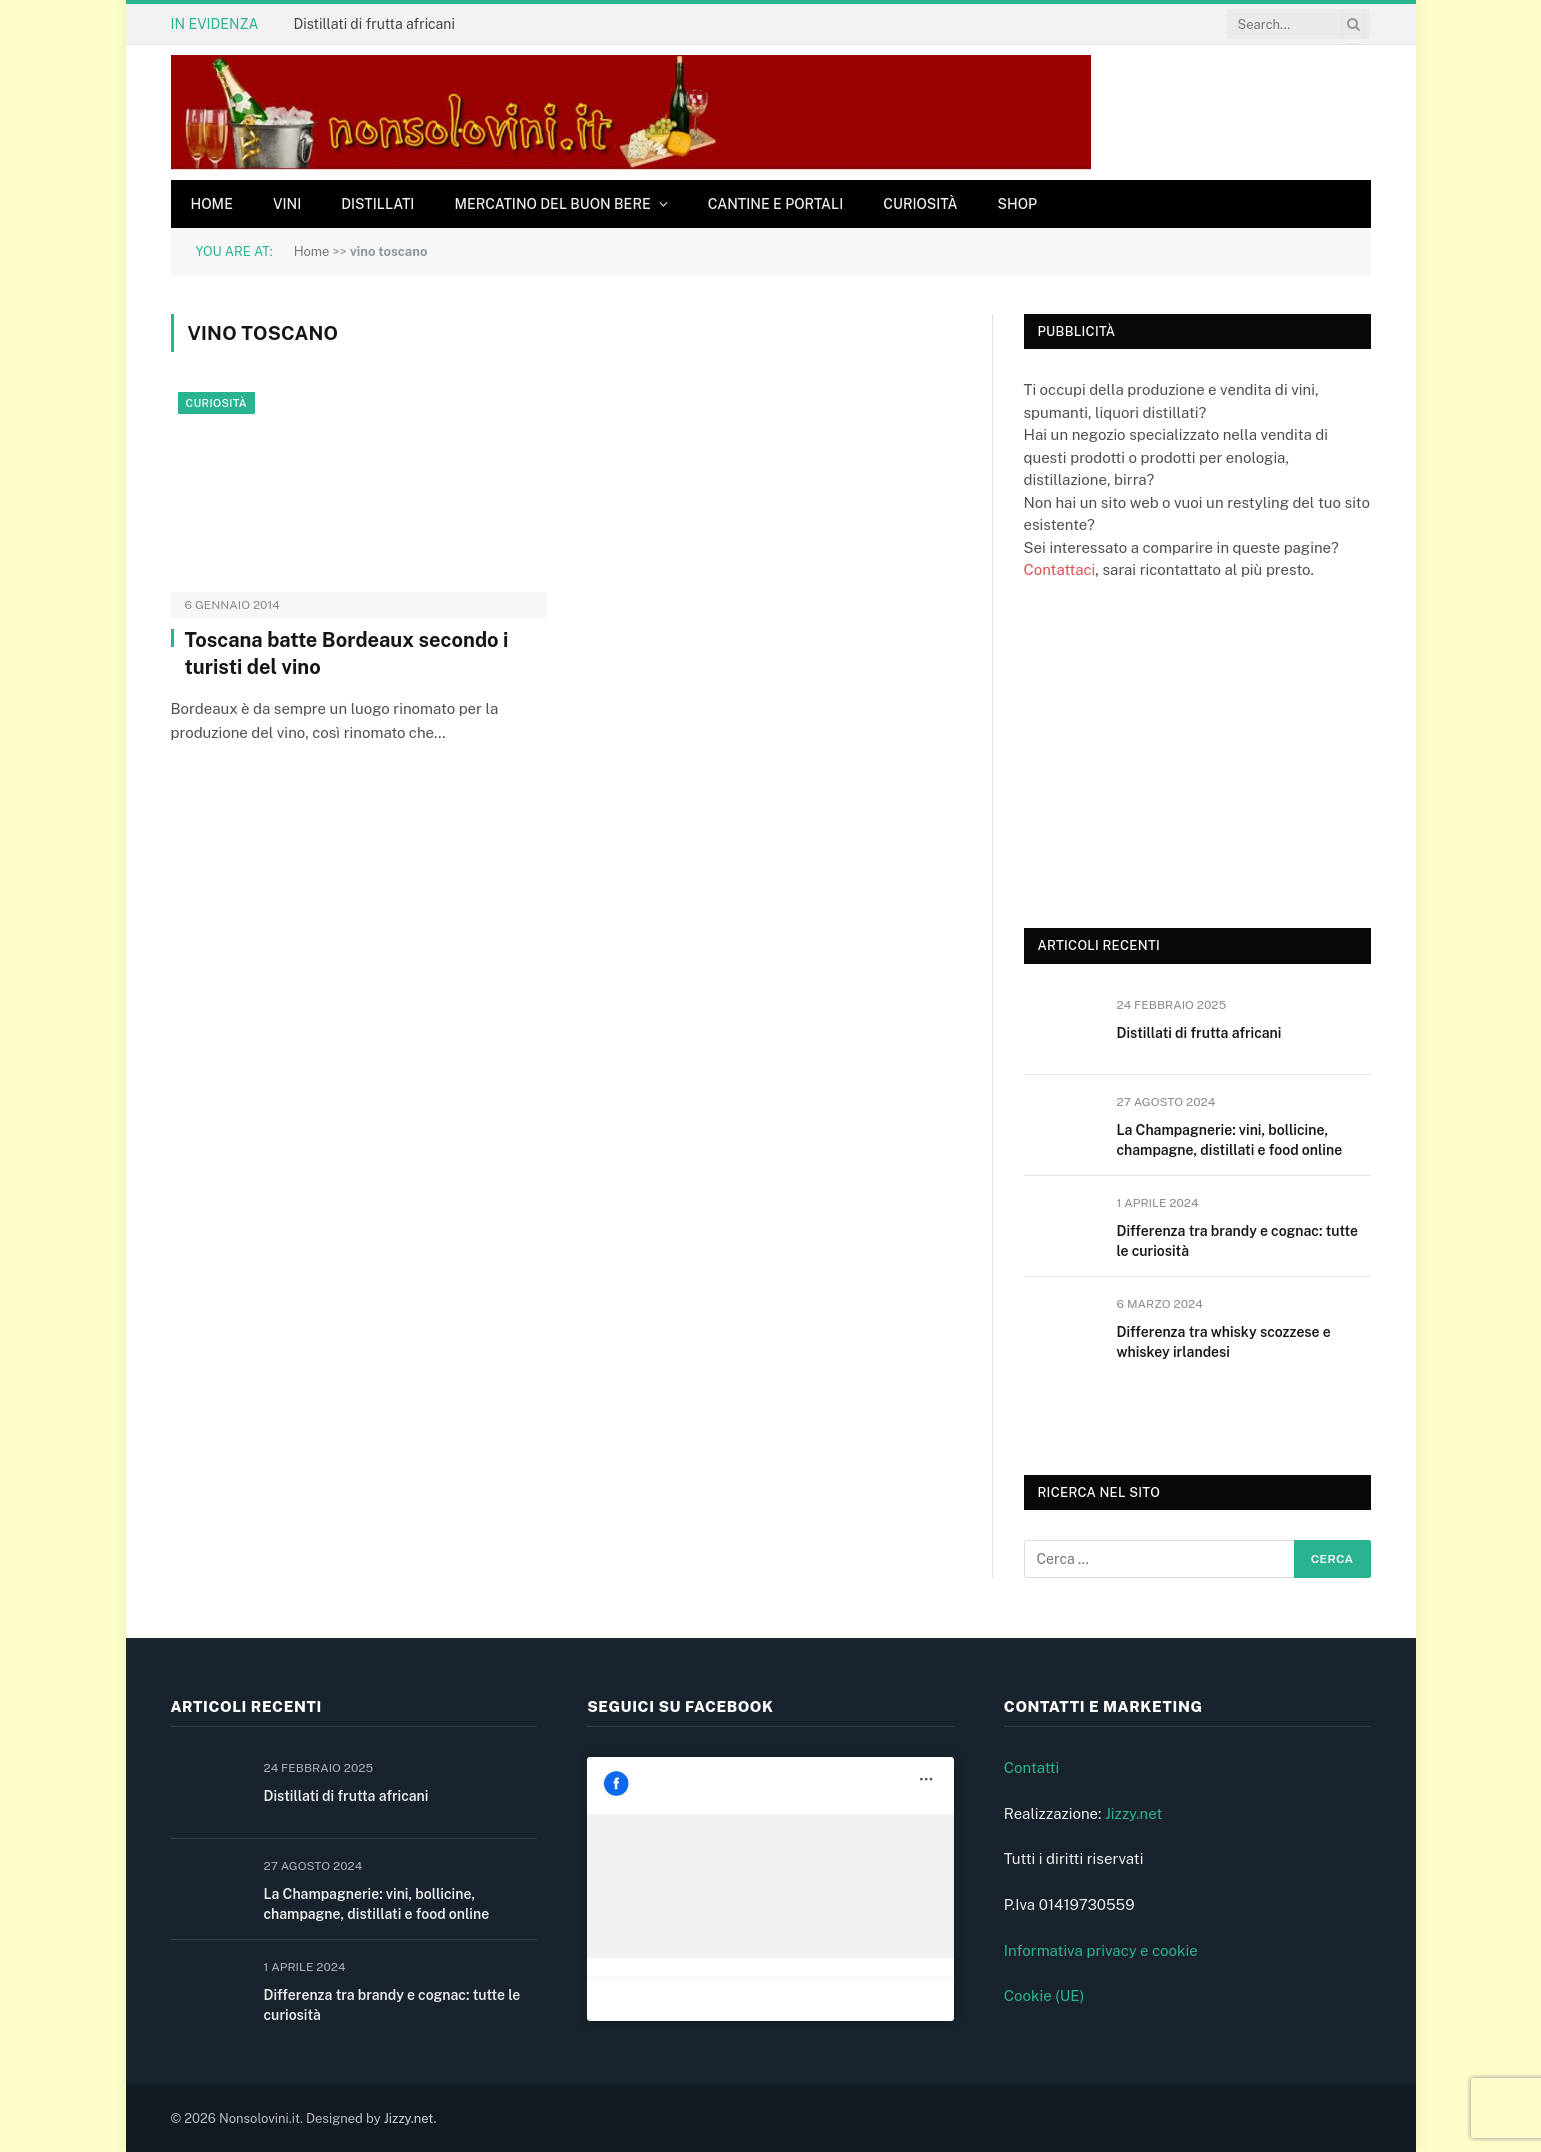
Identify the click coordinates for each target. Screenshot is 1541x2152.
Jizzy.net (1133, 1813)
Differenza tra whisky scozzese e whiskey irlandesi (1224, 1342)
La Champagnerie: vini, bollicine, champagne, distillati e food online (1230, 1140)
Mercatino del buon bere (552, 204)
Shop (1018, 204)
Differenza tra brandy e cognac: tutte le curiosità (1237, 1241)
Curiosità (920, 204)
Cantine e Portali (776, 204)
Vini (287, 204)
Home (212, 204)
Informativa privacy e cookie (1101, 1950)
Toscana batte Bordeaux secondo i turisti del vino (347, 653)
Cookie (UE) (1044, 1995)
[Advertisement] (1174, 752)
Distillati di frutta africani (373, 24)
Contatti (1032, 1767)
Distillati (377, 204)
